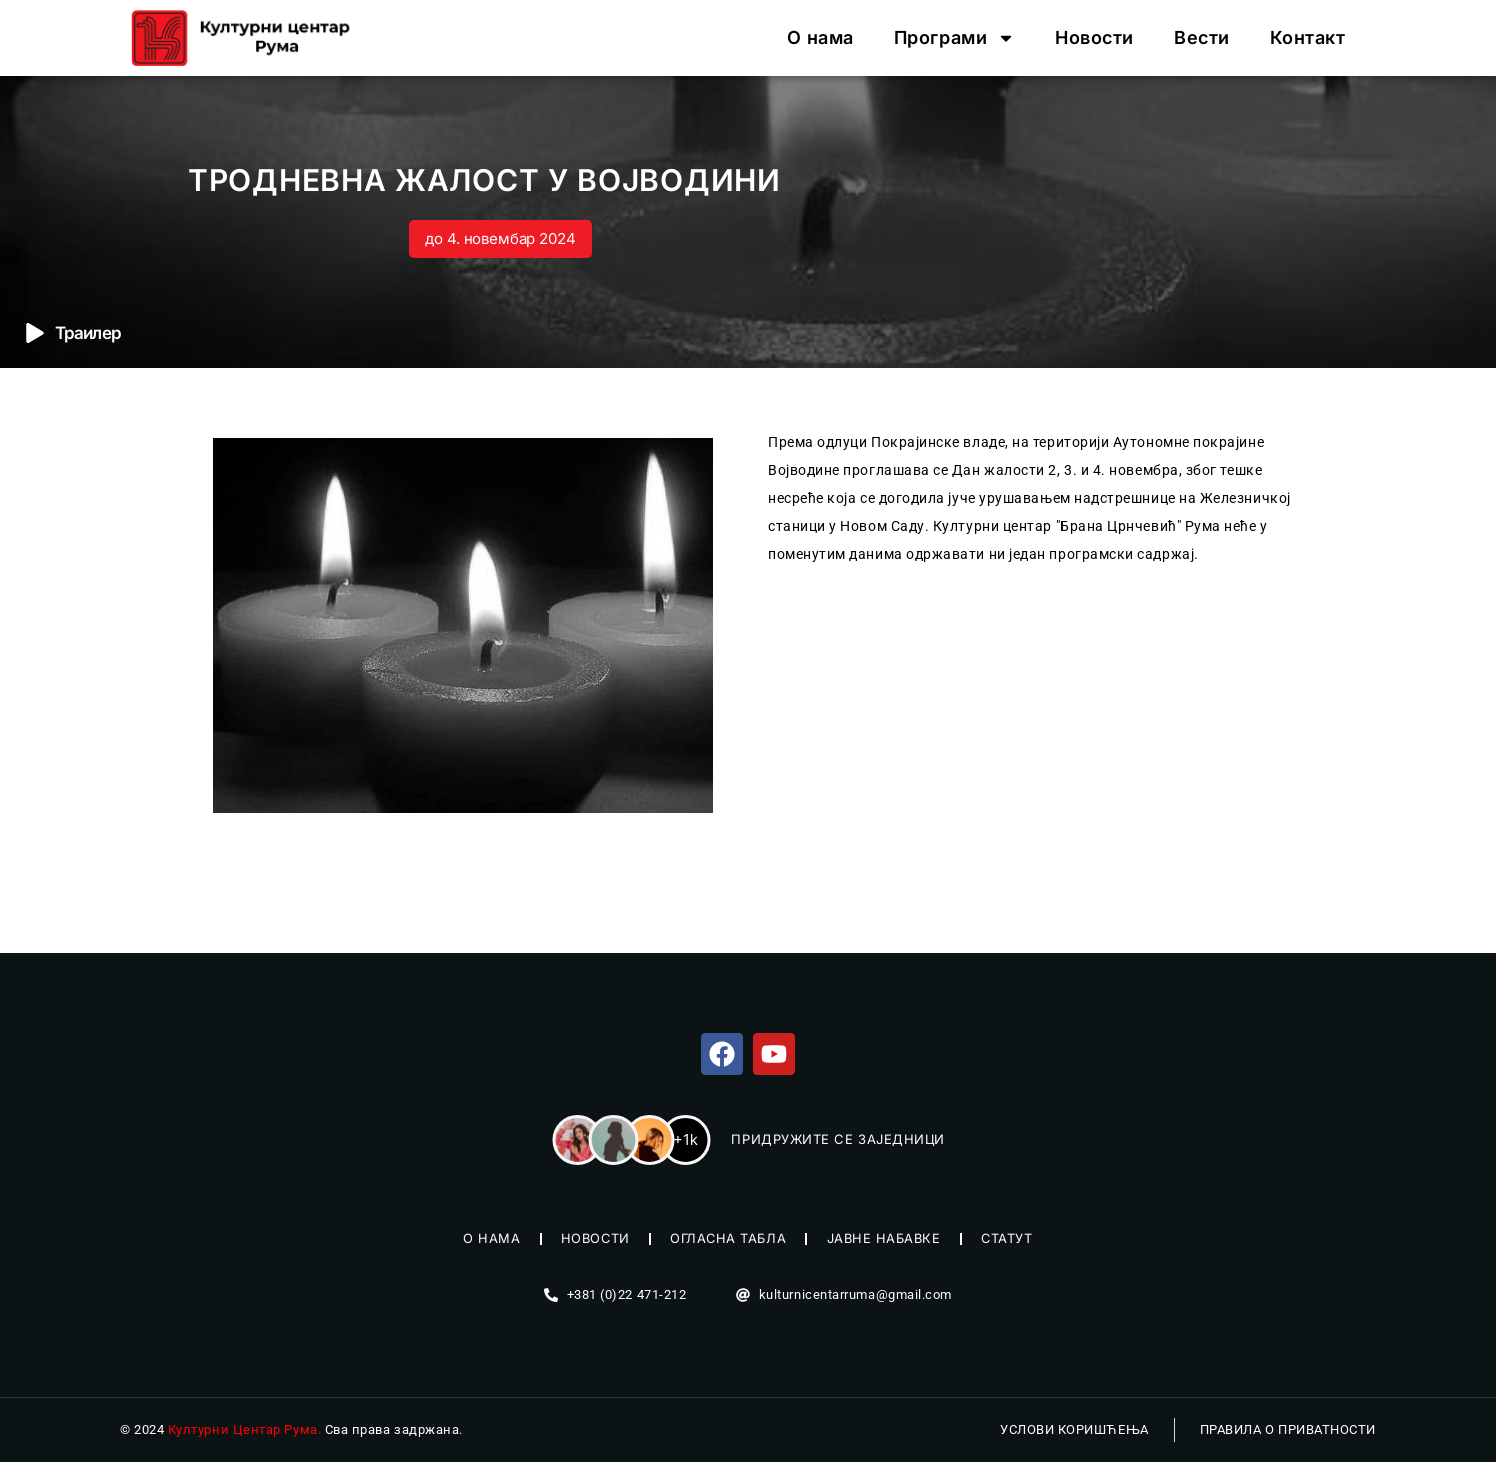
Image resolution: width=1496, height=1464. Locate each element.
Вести (1202, 37)
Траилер (88, 333)
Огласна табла (728, 1240)
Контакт (1308, 37)
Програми (954, 38)
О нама (820, 37)
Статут (1013, 1240)
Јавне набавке (887, 1240)
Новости (1094, 37)
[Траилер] (35, 333)
